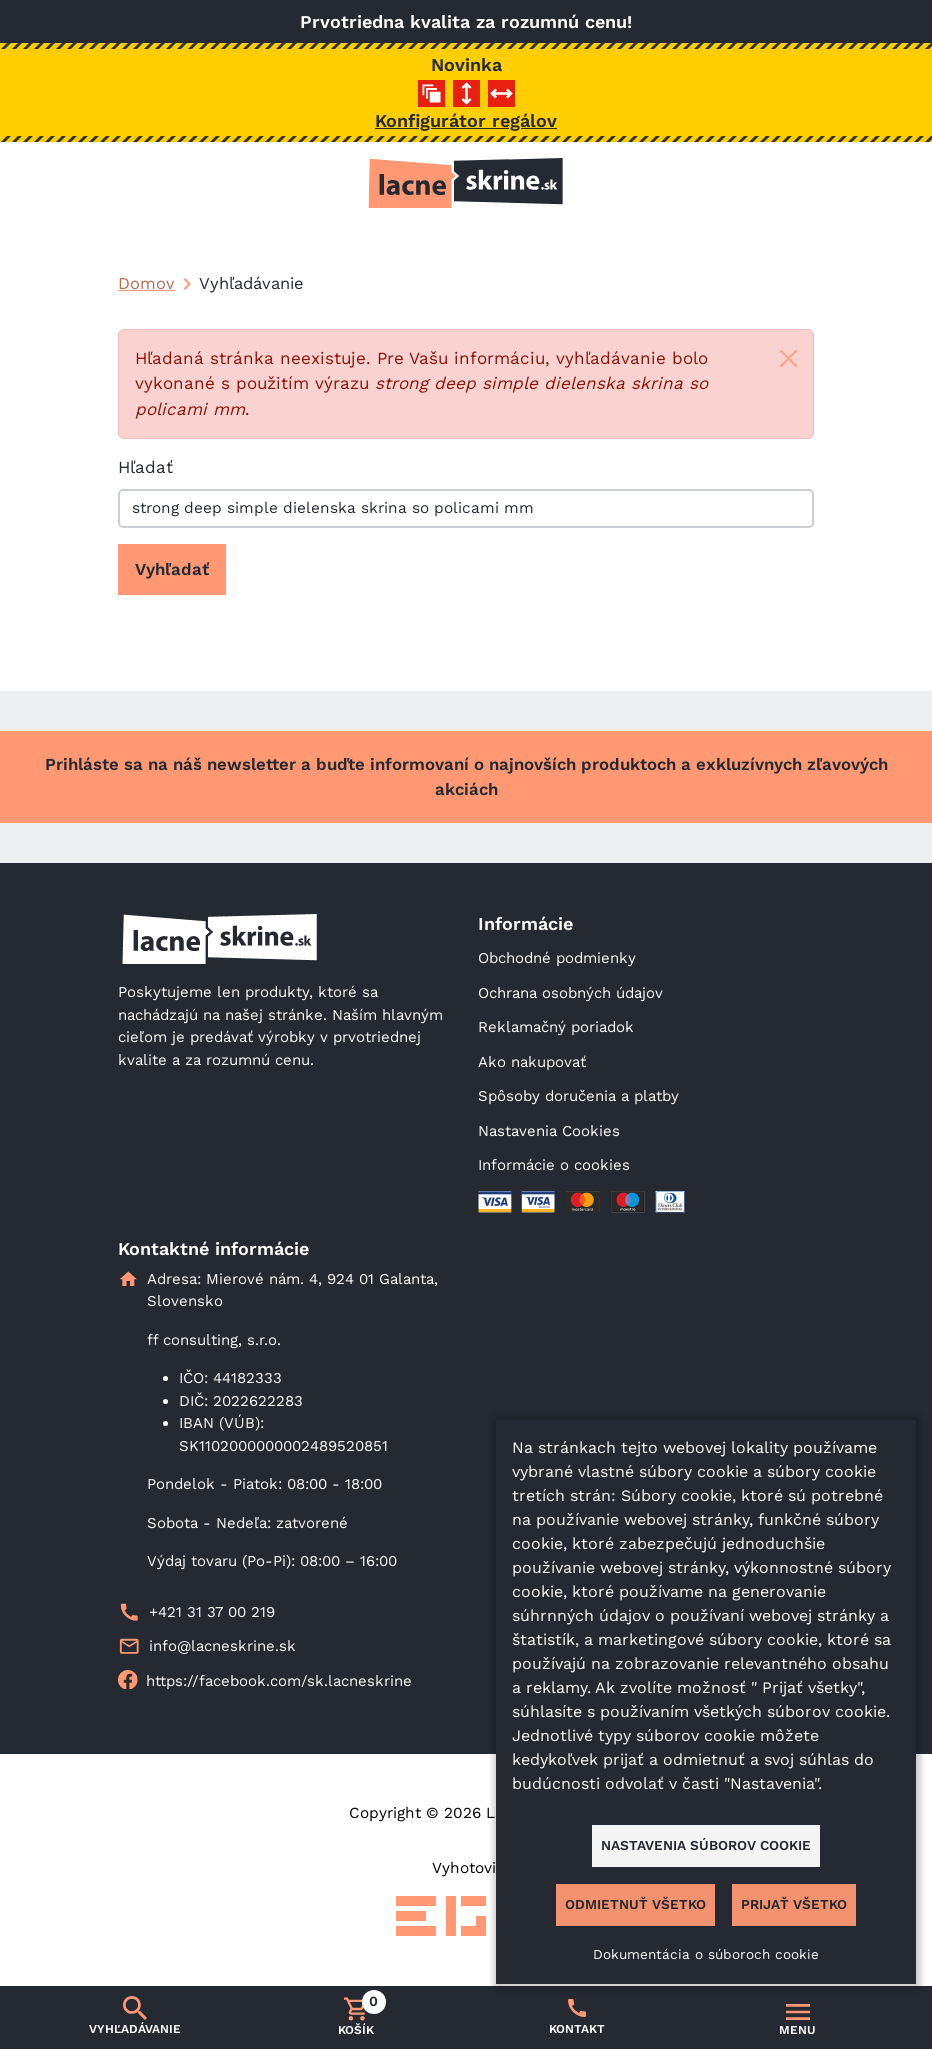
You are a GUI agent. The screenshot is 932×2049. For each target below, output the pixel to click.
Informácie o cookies (554, 1165)
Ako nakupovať (532, 1062)
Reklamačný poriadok (556, 1027)
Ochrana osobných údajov (570, 993)
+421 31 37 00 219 (212, 1612)
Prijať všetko (794, 1904)
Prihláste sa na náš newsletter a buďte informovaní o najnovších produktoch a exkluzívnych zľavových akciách (466, 776)
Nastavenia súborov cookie (706, 1845)
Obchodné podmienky (557, 958)
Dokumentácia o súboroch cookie (706, 1954)
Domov (146, 283)
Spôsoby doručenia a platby (578, 1096)
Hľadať (145, 467)
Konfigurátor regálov (466, 120)
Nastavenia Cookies (549, 1131)
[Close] (788, 358)
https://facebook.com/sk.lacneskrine (279, 1681)
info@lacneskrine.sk (222, 1646)
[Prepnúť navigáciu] (797, 2018)
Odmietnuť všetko (635, 1904)
